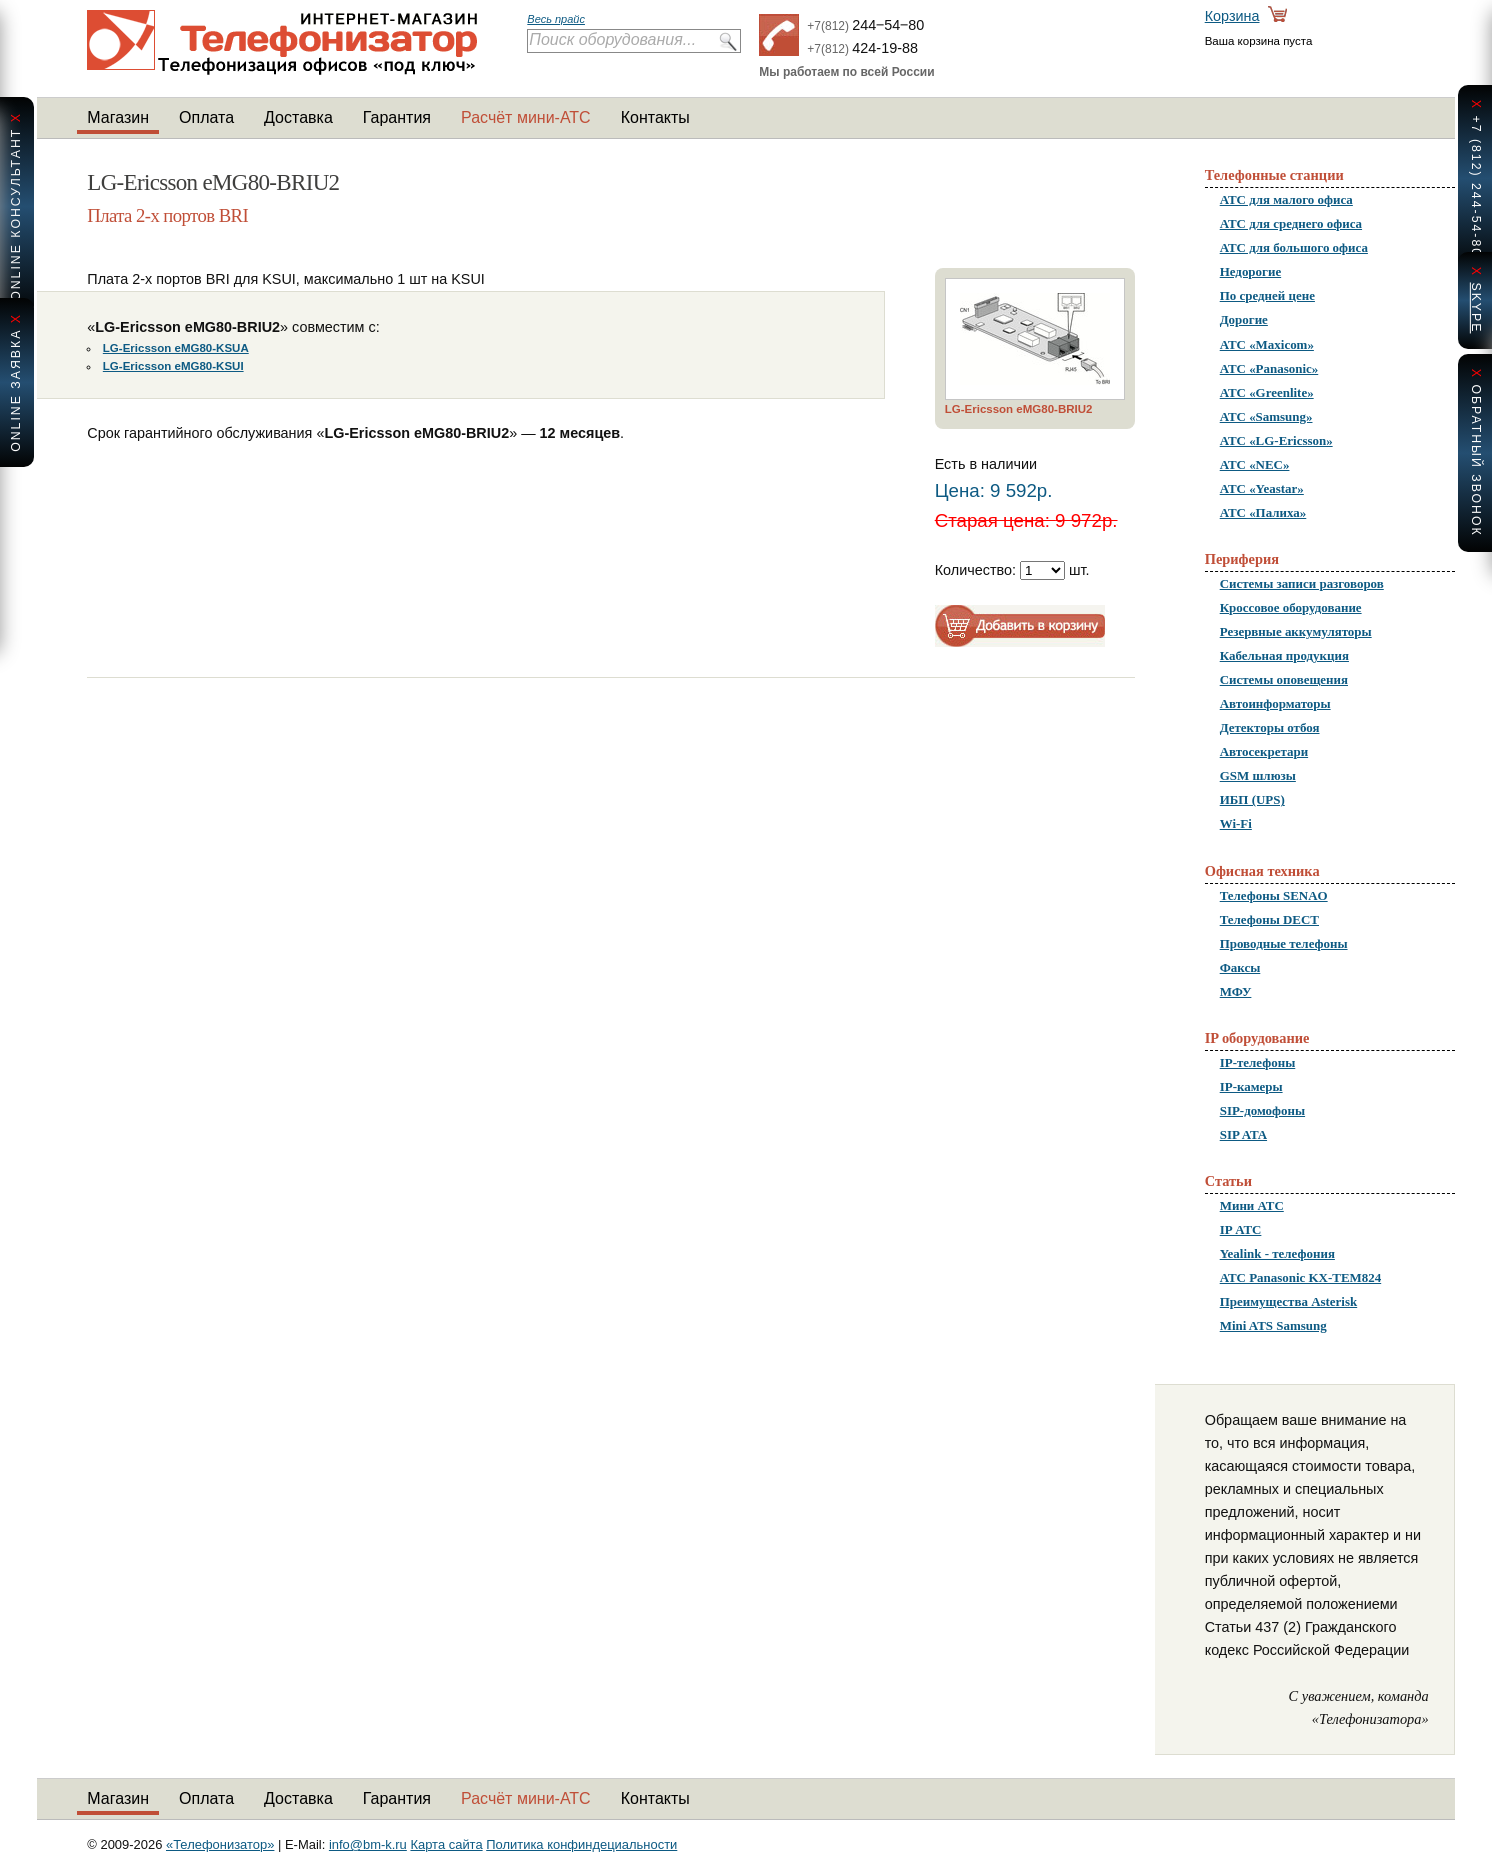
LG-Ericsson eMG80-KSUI (173, 366)
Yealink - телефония (1277, 1253)
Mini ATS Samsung (1273, 1325)
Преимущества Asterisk (1289, 1301)
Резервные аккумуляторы (1296, 631)
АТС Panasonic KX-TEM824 (1301, 1277)
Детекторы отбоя (1270, 727)
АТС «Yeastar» (1262, 488)
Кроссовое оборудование (1291, 607)
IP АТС (1241, 1229)
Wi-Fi (1236, 823)
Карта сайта (446, 1844)
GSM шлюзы (1258, 775)
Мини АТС (1252, 1205)
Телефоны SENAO (1274, 895)
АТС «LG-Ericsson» (1276, 440)
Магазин (118, 117)
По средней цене (1267, 295)
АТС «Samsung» (1266, 416)
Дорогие (1244, 319)
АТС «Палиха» (1263, 512)
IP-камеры (1251, 1086)
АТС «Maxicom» (1267, 344)
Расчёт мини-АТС (526, 117)
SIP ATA (1243, 1134)
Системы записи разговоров (1302, 583)
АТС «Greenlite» (1267, 392)
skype (1476, 307)
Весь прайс (556, 19)
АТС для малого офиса (1286, 199)
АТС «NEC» (1255, 464)
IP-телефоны (1258, 1062)
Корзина (1232, 16)
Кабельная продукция (1284, 655)
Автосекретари (1264, 751)
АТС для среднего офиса (1291, 223)
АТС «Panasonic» (1269, 368)
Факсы (1240, 967)
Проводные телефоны (1284, 943)
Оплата (206, 117)
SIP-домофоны (1262, 1110)
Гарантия (397, 117)
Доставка (298, 117)
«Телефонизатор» (220, 1844)
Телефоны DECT (1269, 919)
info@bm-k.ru (368, 1844)
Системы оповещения (1284, 679)
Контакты (655, 117)
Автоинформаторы (1275, 703)
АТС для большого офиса (1294, 247)
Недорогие (1250, 271)
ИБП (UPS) (1252, 799)
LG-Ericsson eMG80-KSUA (176, 348)
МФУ (1236, 991)
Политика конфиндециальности (581, 1844)
